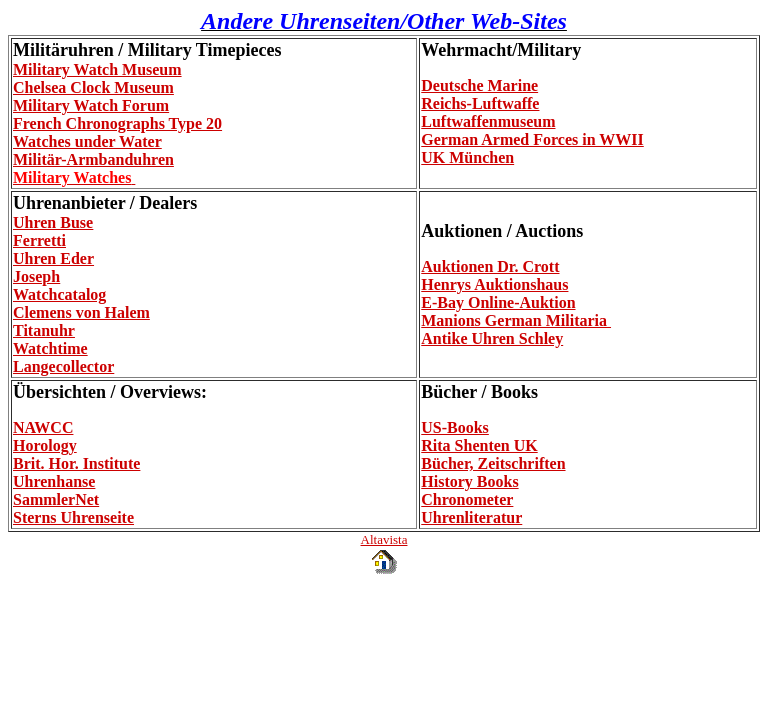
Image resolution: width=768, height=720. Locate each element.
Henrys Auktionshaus (494, 284)
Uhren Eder (53, 258)
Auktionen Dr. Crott (490, 266)
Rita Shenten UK (479, 445)
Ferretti (39, 240)
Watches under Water (87, 141)
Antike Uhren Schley (492, 338)
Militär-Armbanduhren (93, 159)
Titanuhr (44, 330)
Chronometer (467, 499)
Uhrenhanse (54, 481)
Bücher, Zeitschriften (493, 463)
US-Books (455, 427)
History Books (469, 481)
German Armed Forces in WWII (532, 139)
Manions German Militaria (516, 320)
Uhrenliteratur (471, 517)
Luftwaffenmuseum (488, 121)
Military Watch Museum (97, 69)
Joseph (36, 276)
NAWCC (43, 427)
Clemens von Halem (81, 312)
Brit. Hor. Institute (76, 463)
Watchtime (50, 348)
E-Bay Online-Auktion (498, 302)
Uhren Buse (53, 222)
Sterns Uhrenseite (73, 517)
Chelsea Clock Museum (93, 87)
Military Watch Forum (91, 105)
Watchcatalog (59, 294)
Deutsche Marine (479, 85)
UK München (467, 157)
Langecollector (63, 366)
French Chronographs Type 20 (117, 123)
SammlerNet (56, 499)
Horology (45, 445)
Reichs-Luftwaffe (480, 103)
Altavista (384, 539)
